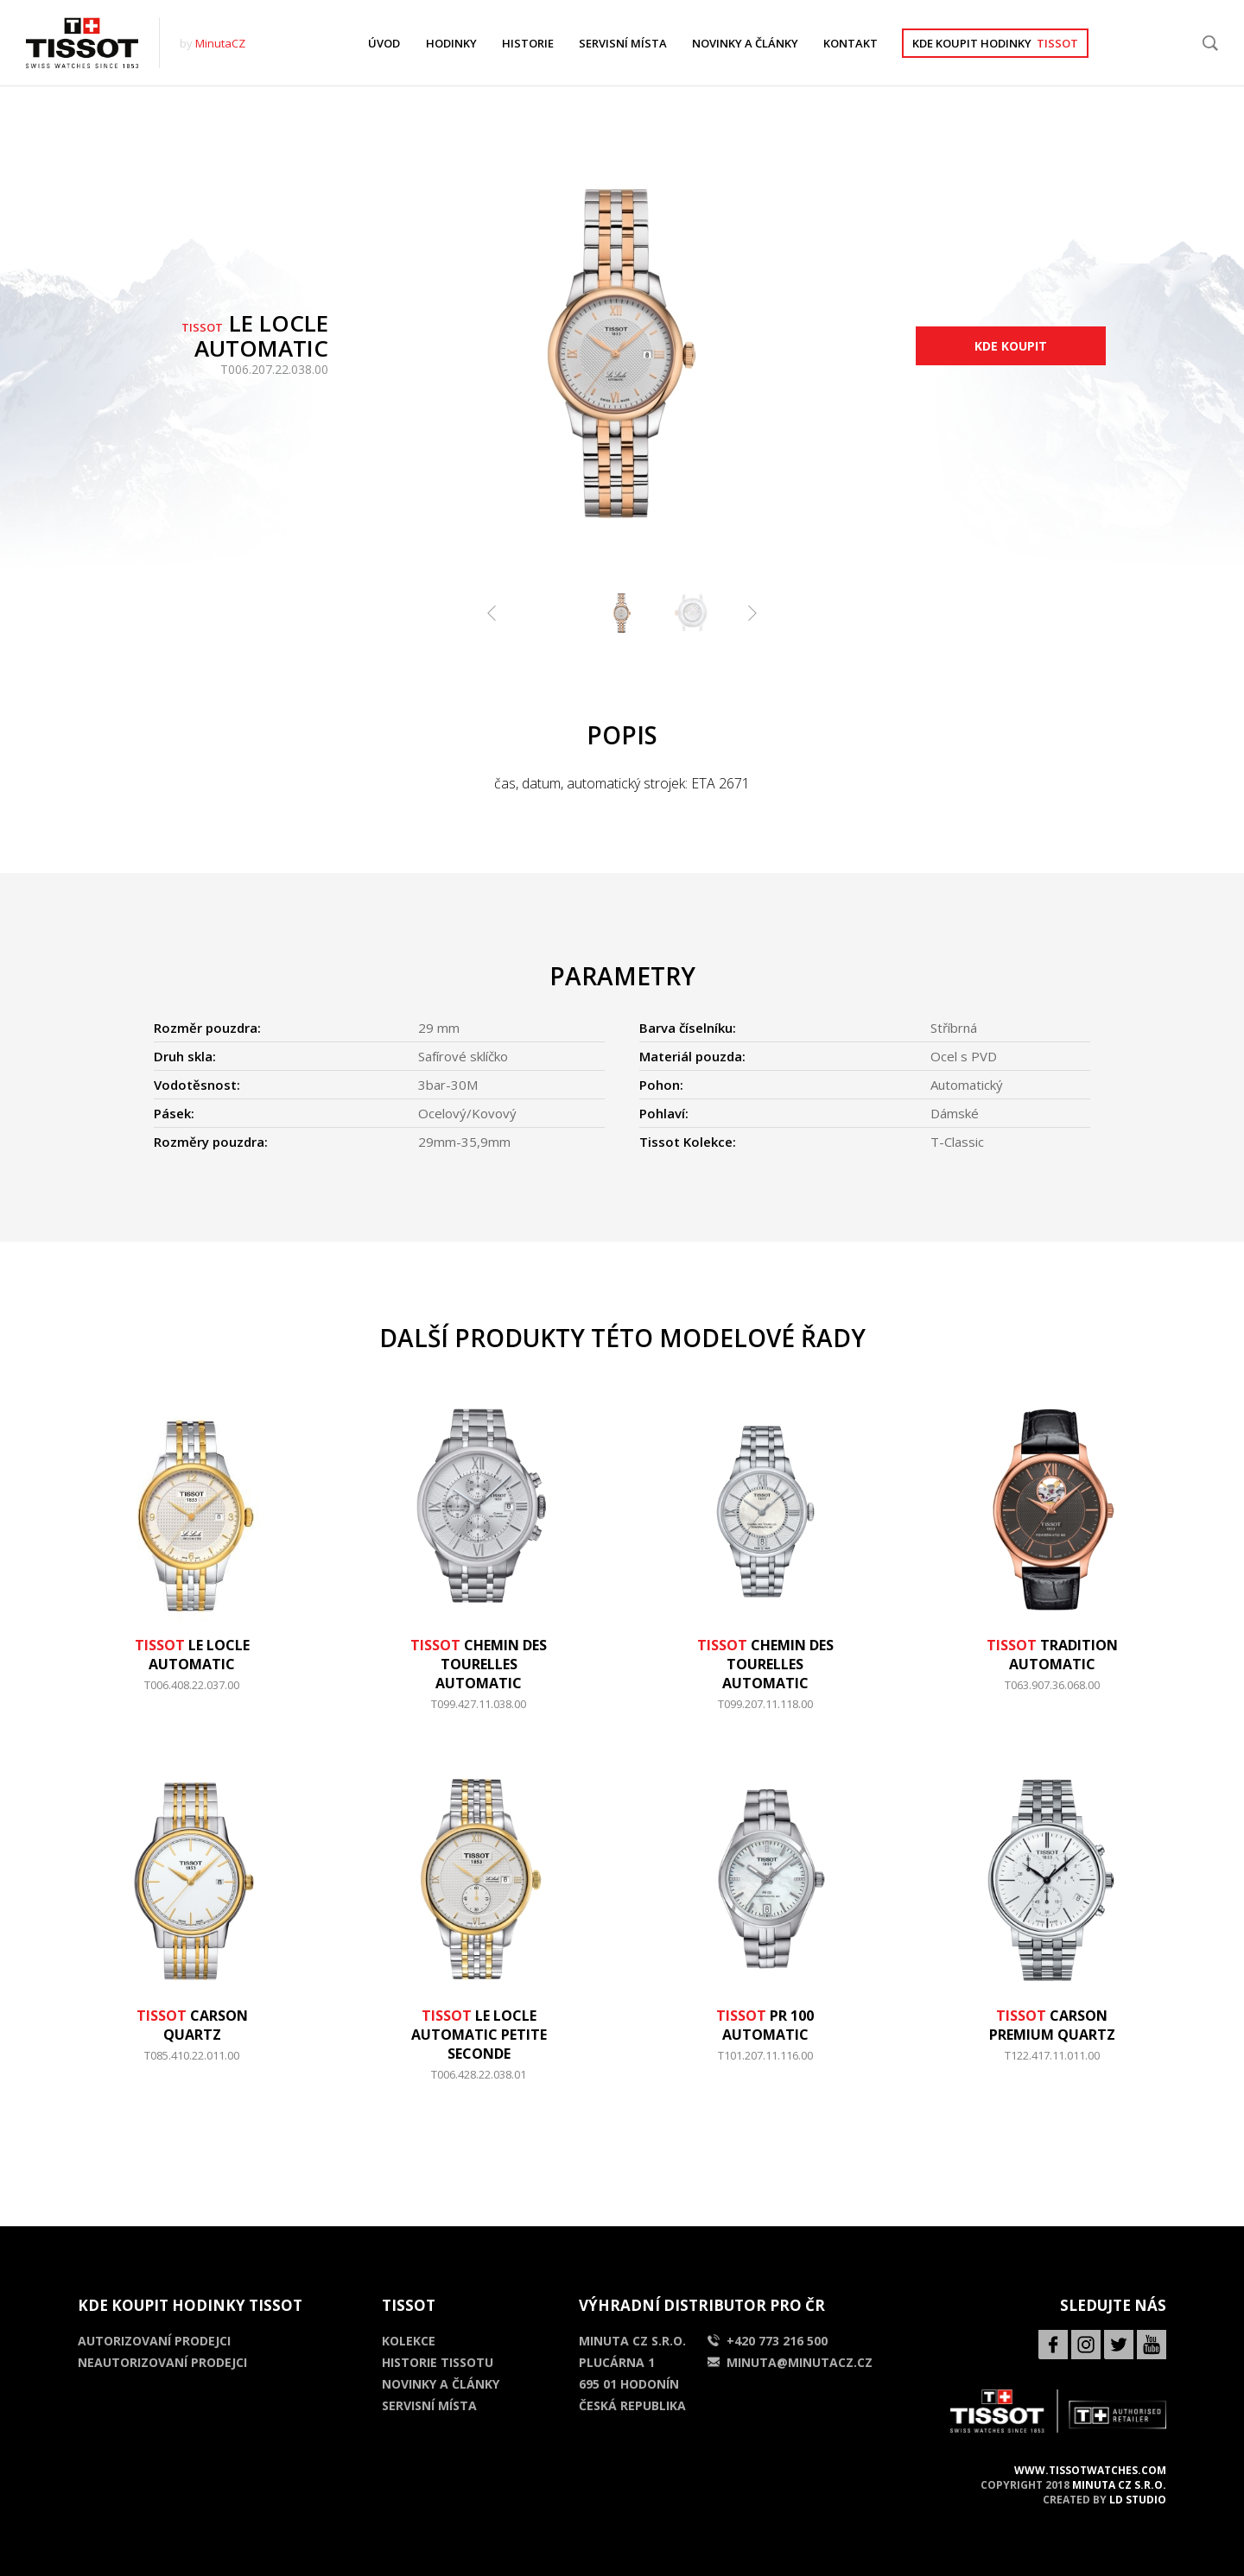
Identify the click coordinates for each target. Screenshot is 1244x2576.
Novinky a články (440, 2384)
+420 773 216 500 (768, 2340)
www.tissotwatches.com (1090, 2470)
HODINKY (451, 43)
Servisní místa (429, 2405)
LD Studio (1137, 2499)
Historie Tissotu (437, 2362)
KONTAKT (850, 43)
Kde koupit (1010, 346)
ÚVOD (384, 43)
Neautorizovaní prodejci (162, 2362)
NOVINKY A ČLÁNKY (745, 43)
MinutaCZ (220, 43)
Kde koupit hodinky (995, 43)
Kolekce (408, 2340)
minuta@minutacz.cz (790, 2362)
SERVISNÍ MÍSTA (623, 43)
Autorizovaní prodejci (154, 2340)
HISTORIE (528, 43)
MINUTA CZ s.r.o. (1119, 2485)
